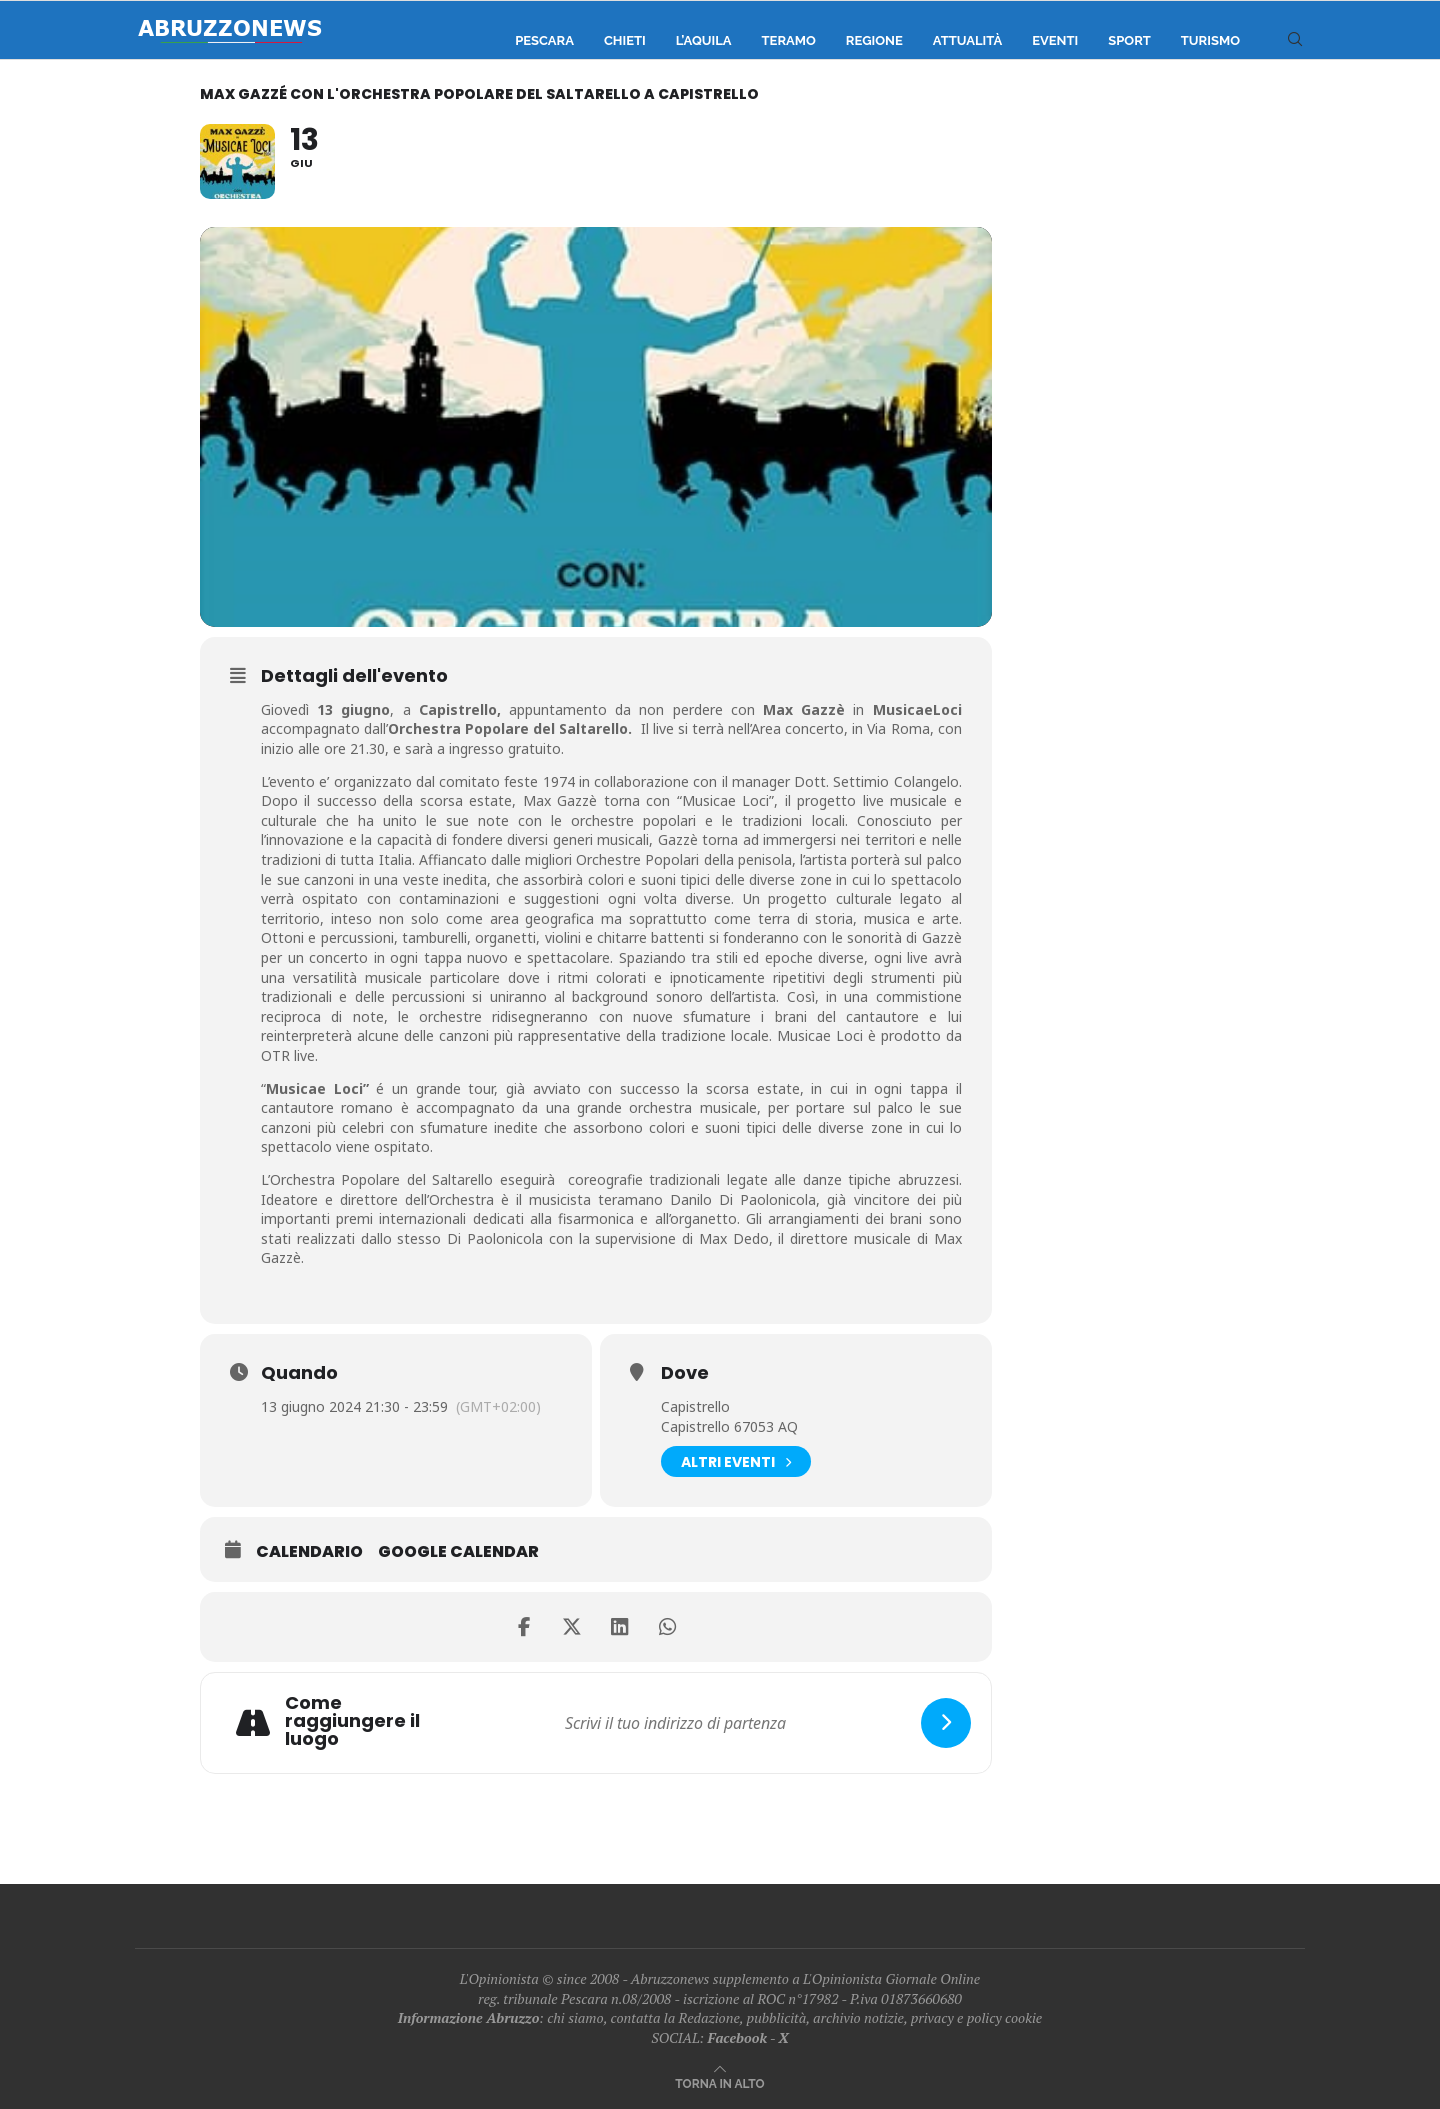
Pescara (544, 40)
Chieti (625, 40)
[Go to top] (719, 2082)
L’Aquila (704, 40)
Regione (874, 40)
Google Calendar (458, 1552)
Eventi (1055, 40)
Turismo (1210, 40)
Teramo (789, 40)
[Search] (1295, 41)
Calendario (309, 1552)
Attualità (967, 40)
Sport (1129, 40)
